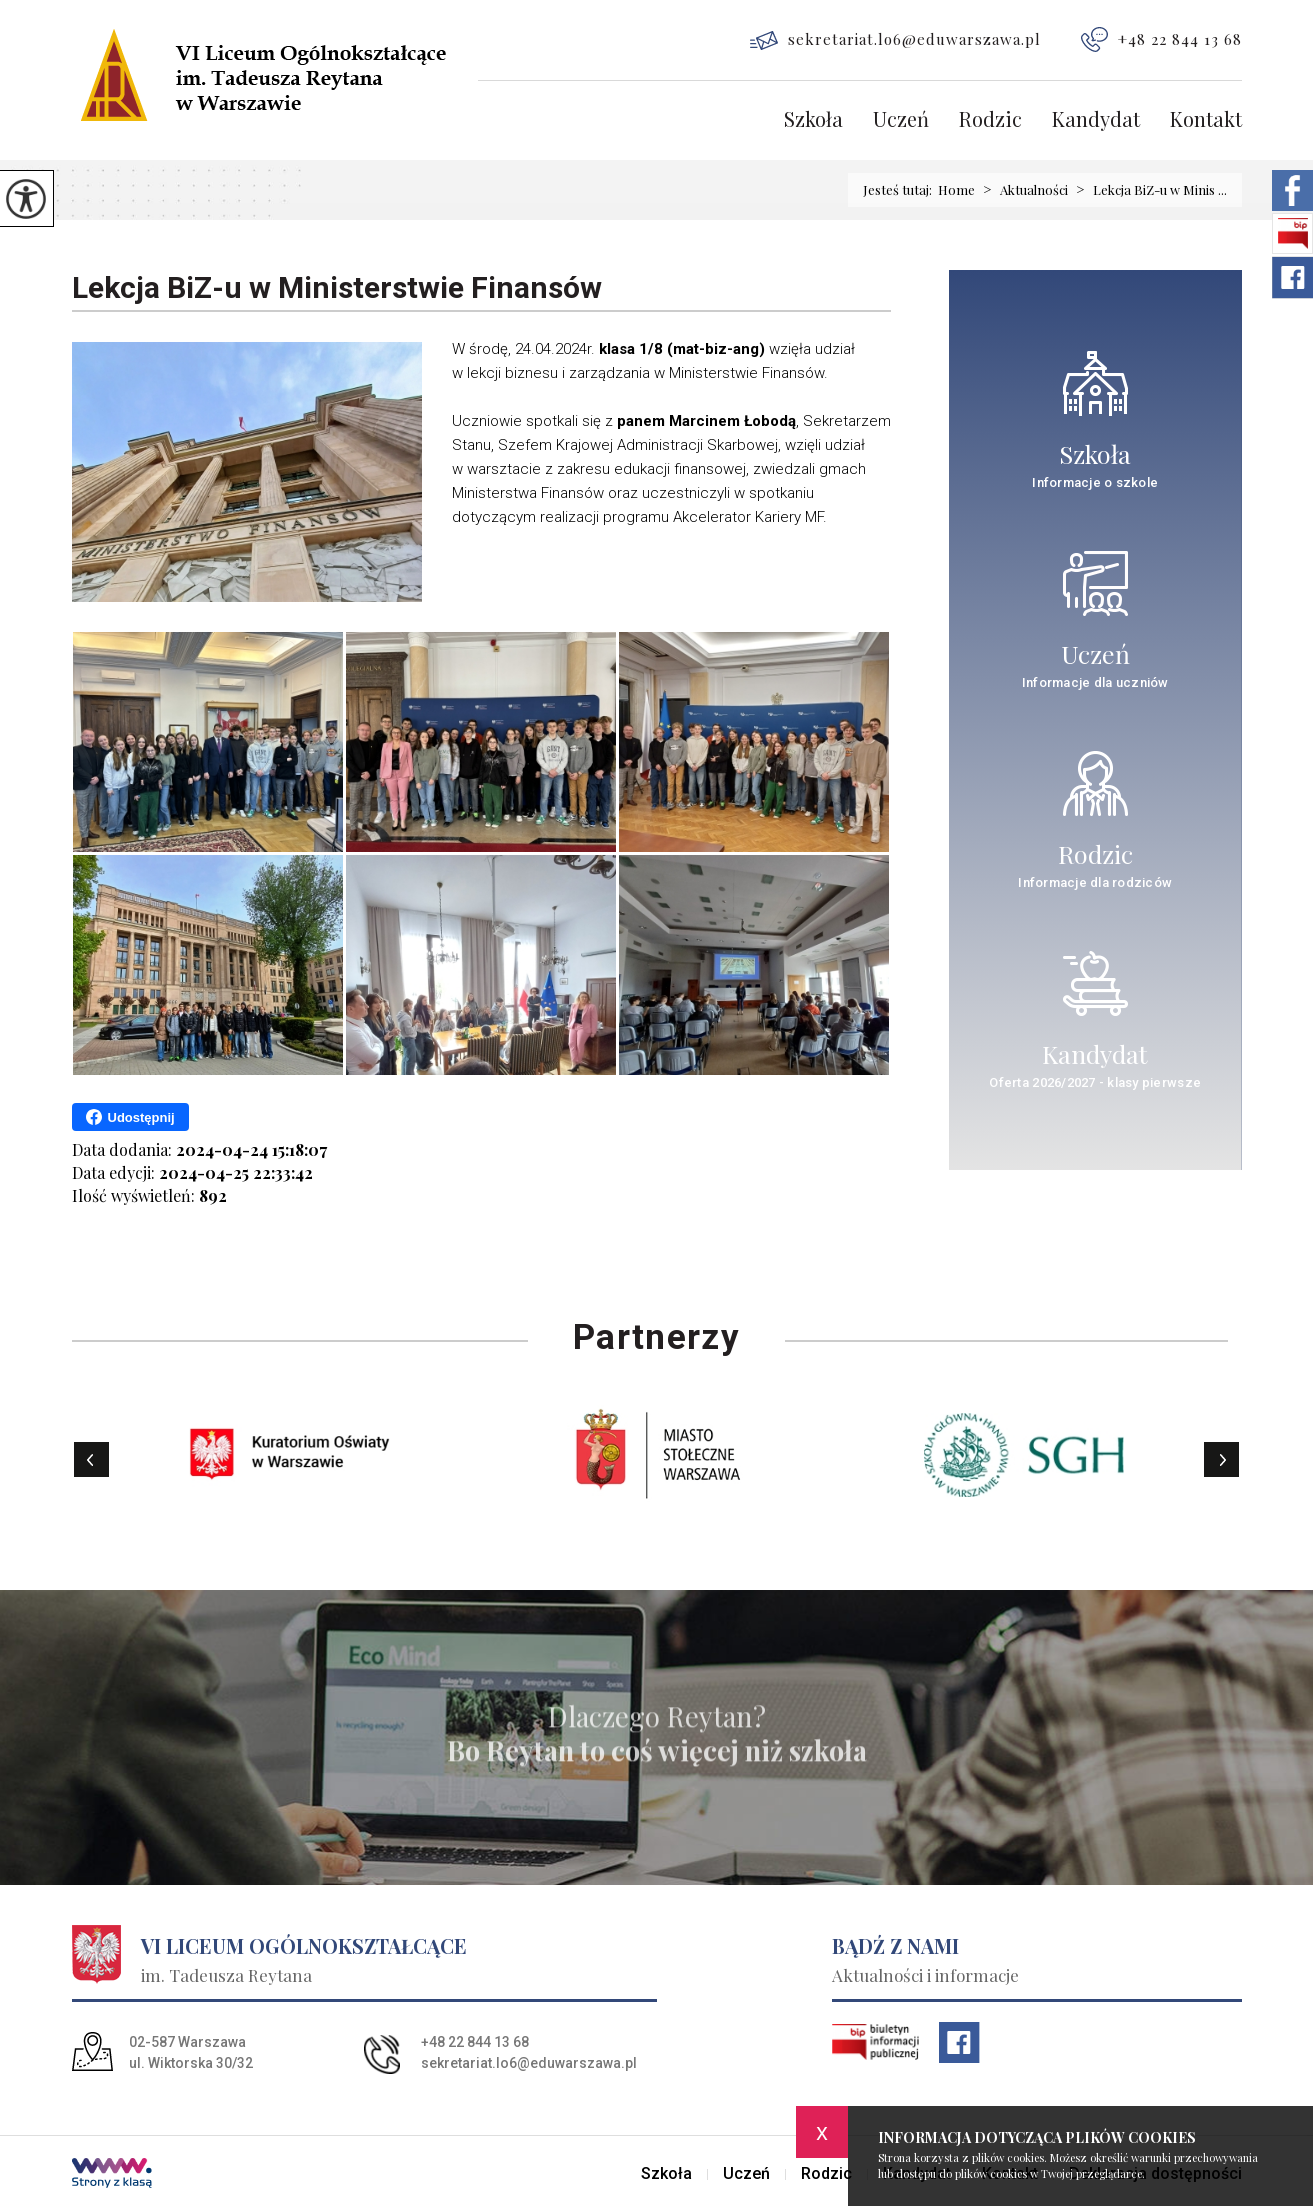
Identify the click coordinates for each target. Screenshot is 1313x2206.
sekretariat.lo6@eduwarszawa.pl (895, 39)
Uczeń (901, 120)
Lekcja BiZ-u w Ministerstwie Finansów (337, 287)
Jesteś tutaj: (900, 189)
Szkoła (813, 120)
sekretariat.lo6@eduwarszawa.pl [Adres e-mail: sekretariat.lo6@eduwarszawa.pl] (529, 2063)
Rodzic (990, 120)
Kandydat (1096, 120)
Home (956, 189)
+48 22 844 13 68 (1161, 39)
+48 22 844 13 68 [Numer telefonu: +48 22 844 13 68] (475, 2042)
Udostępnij (130, 1117)
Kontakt (1206, 120)
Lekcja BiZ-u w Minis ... (1147, 190)
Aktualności (1021, 190)
